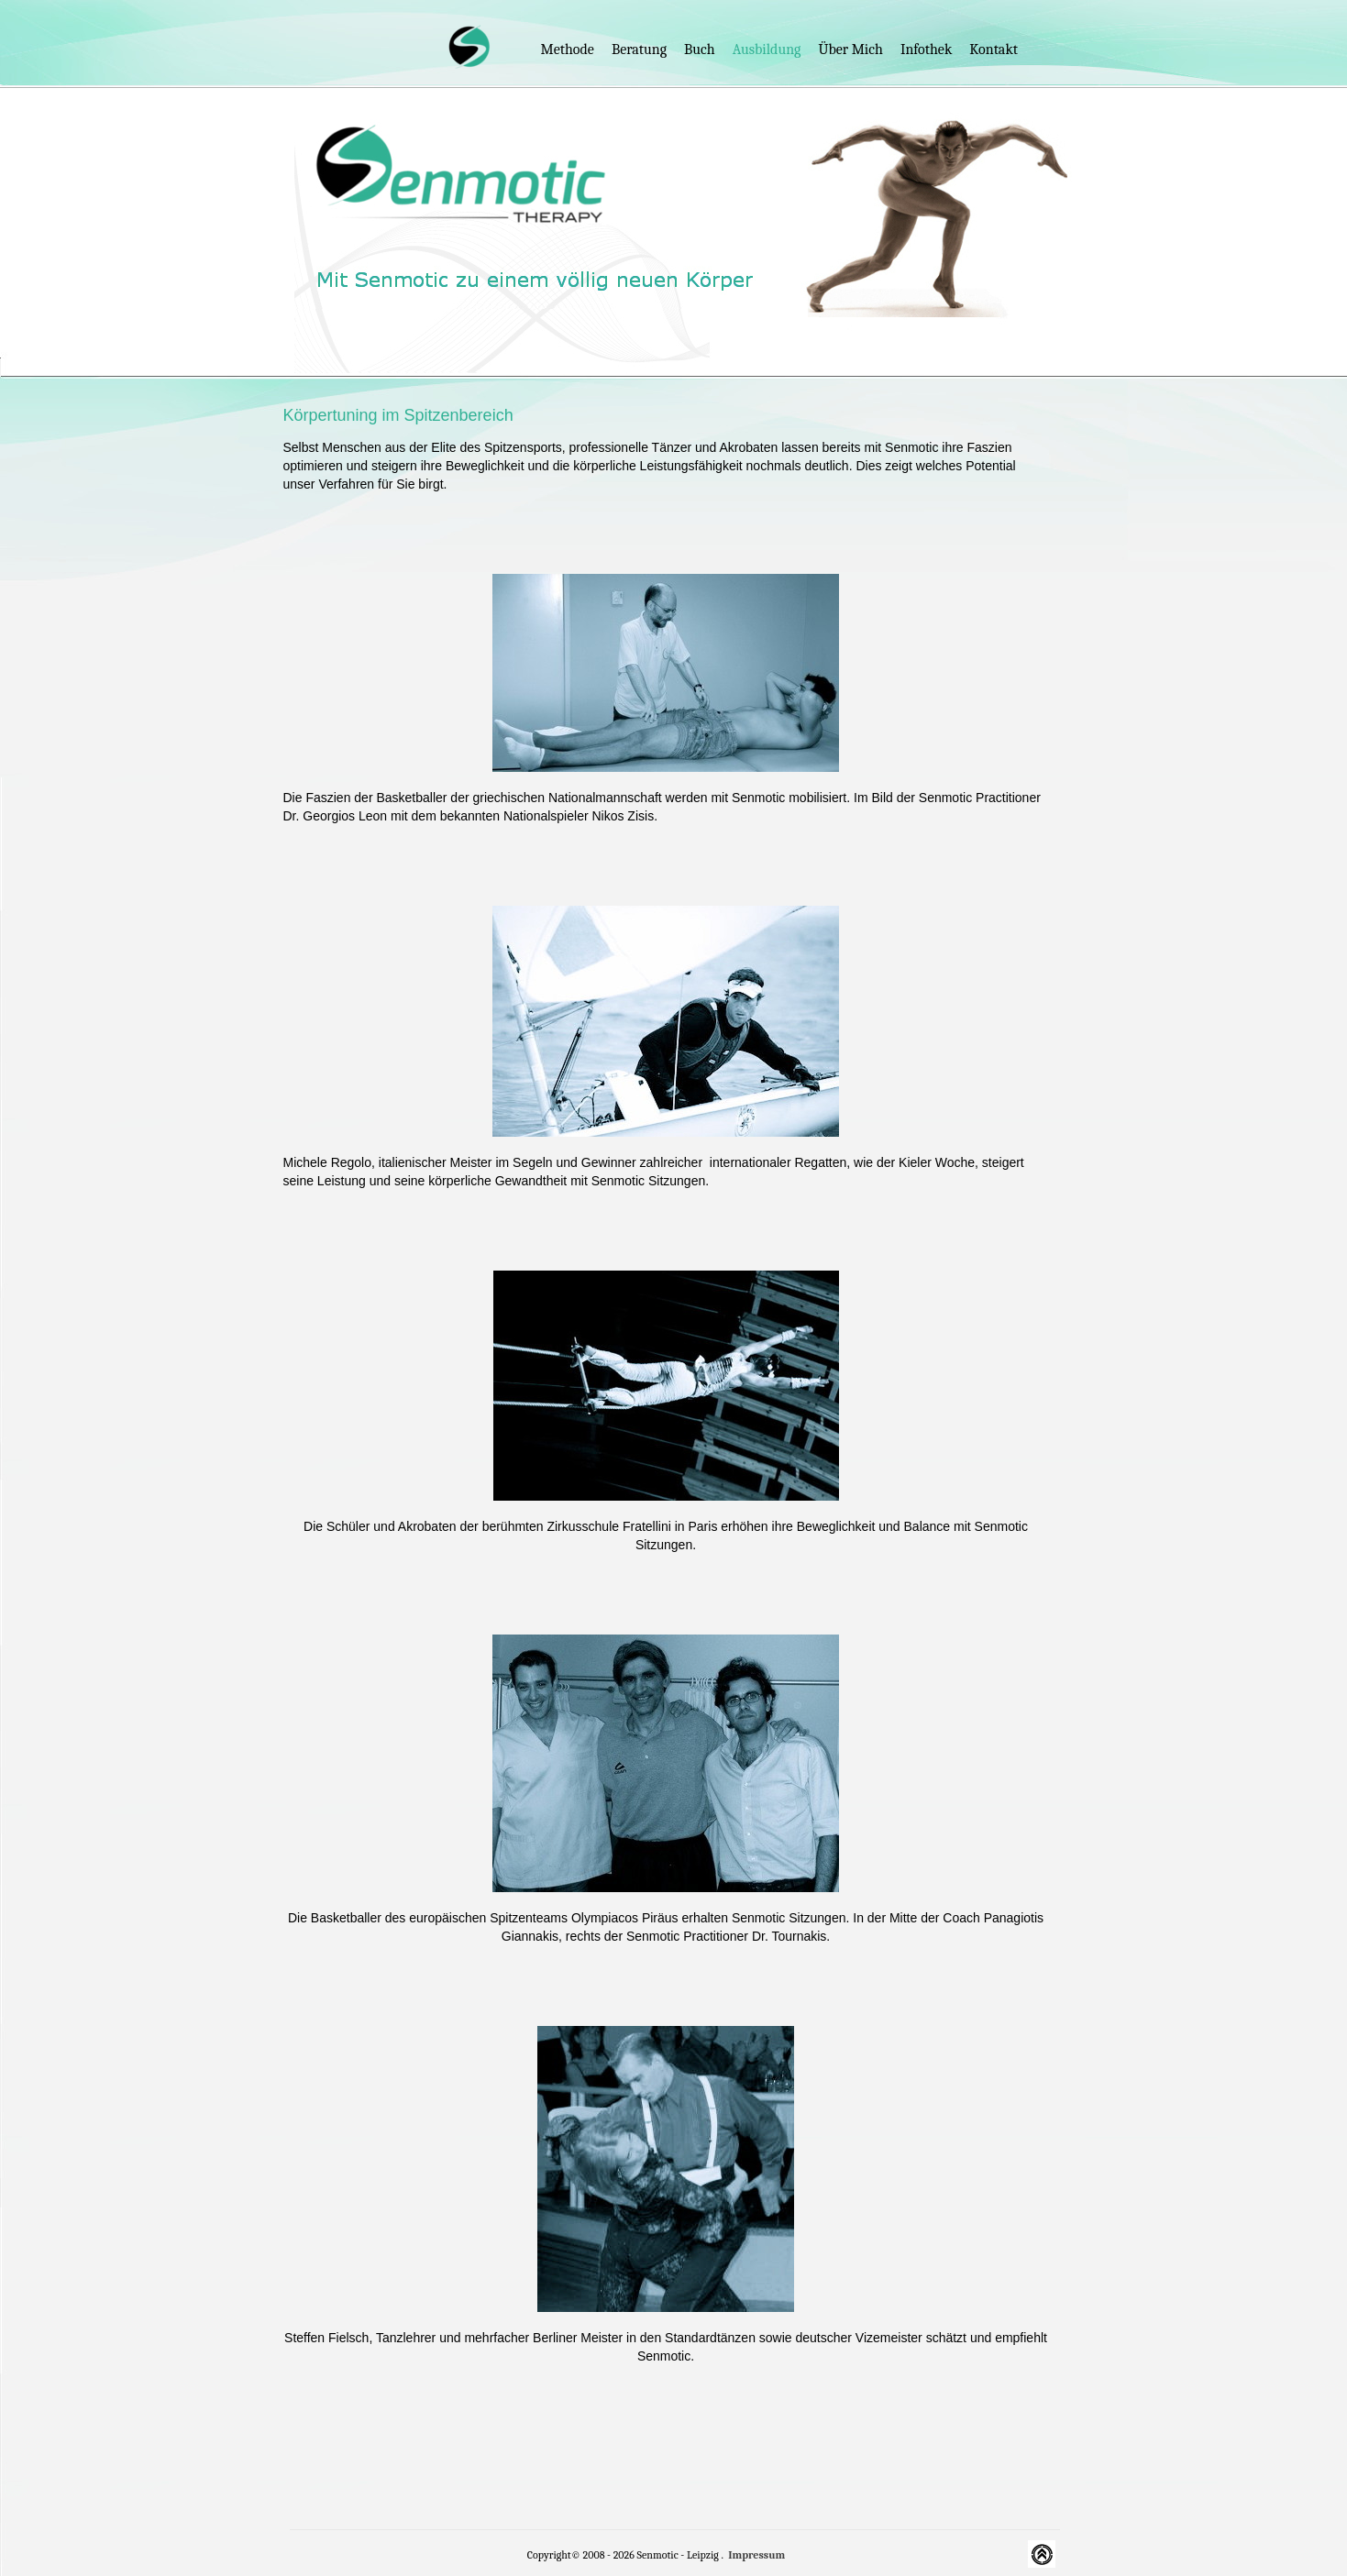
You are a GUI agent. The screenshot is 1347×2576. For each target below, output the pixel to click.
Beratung (639, 49)
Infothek (926, 49)
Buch (699, 49)
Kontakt (993, 49)
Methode (567, 49)
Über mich (850, 49)
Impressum (756, 2554)
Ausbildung (767, 49)
